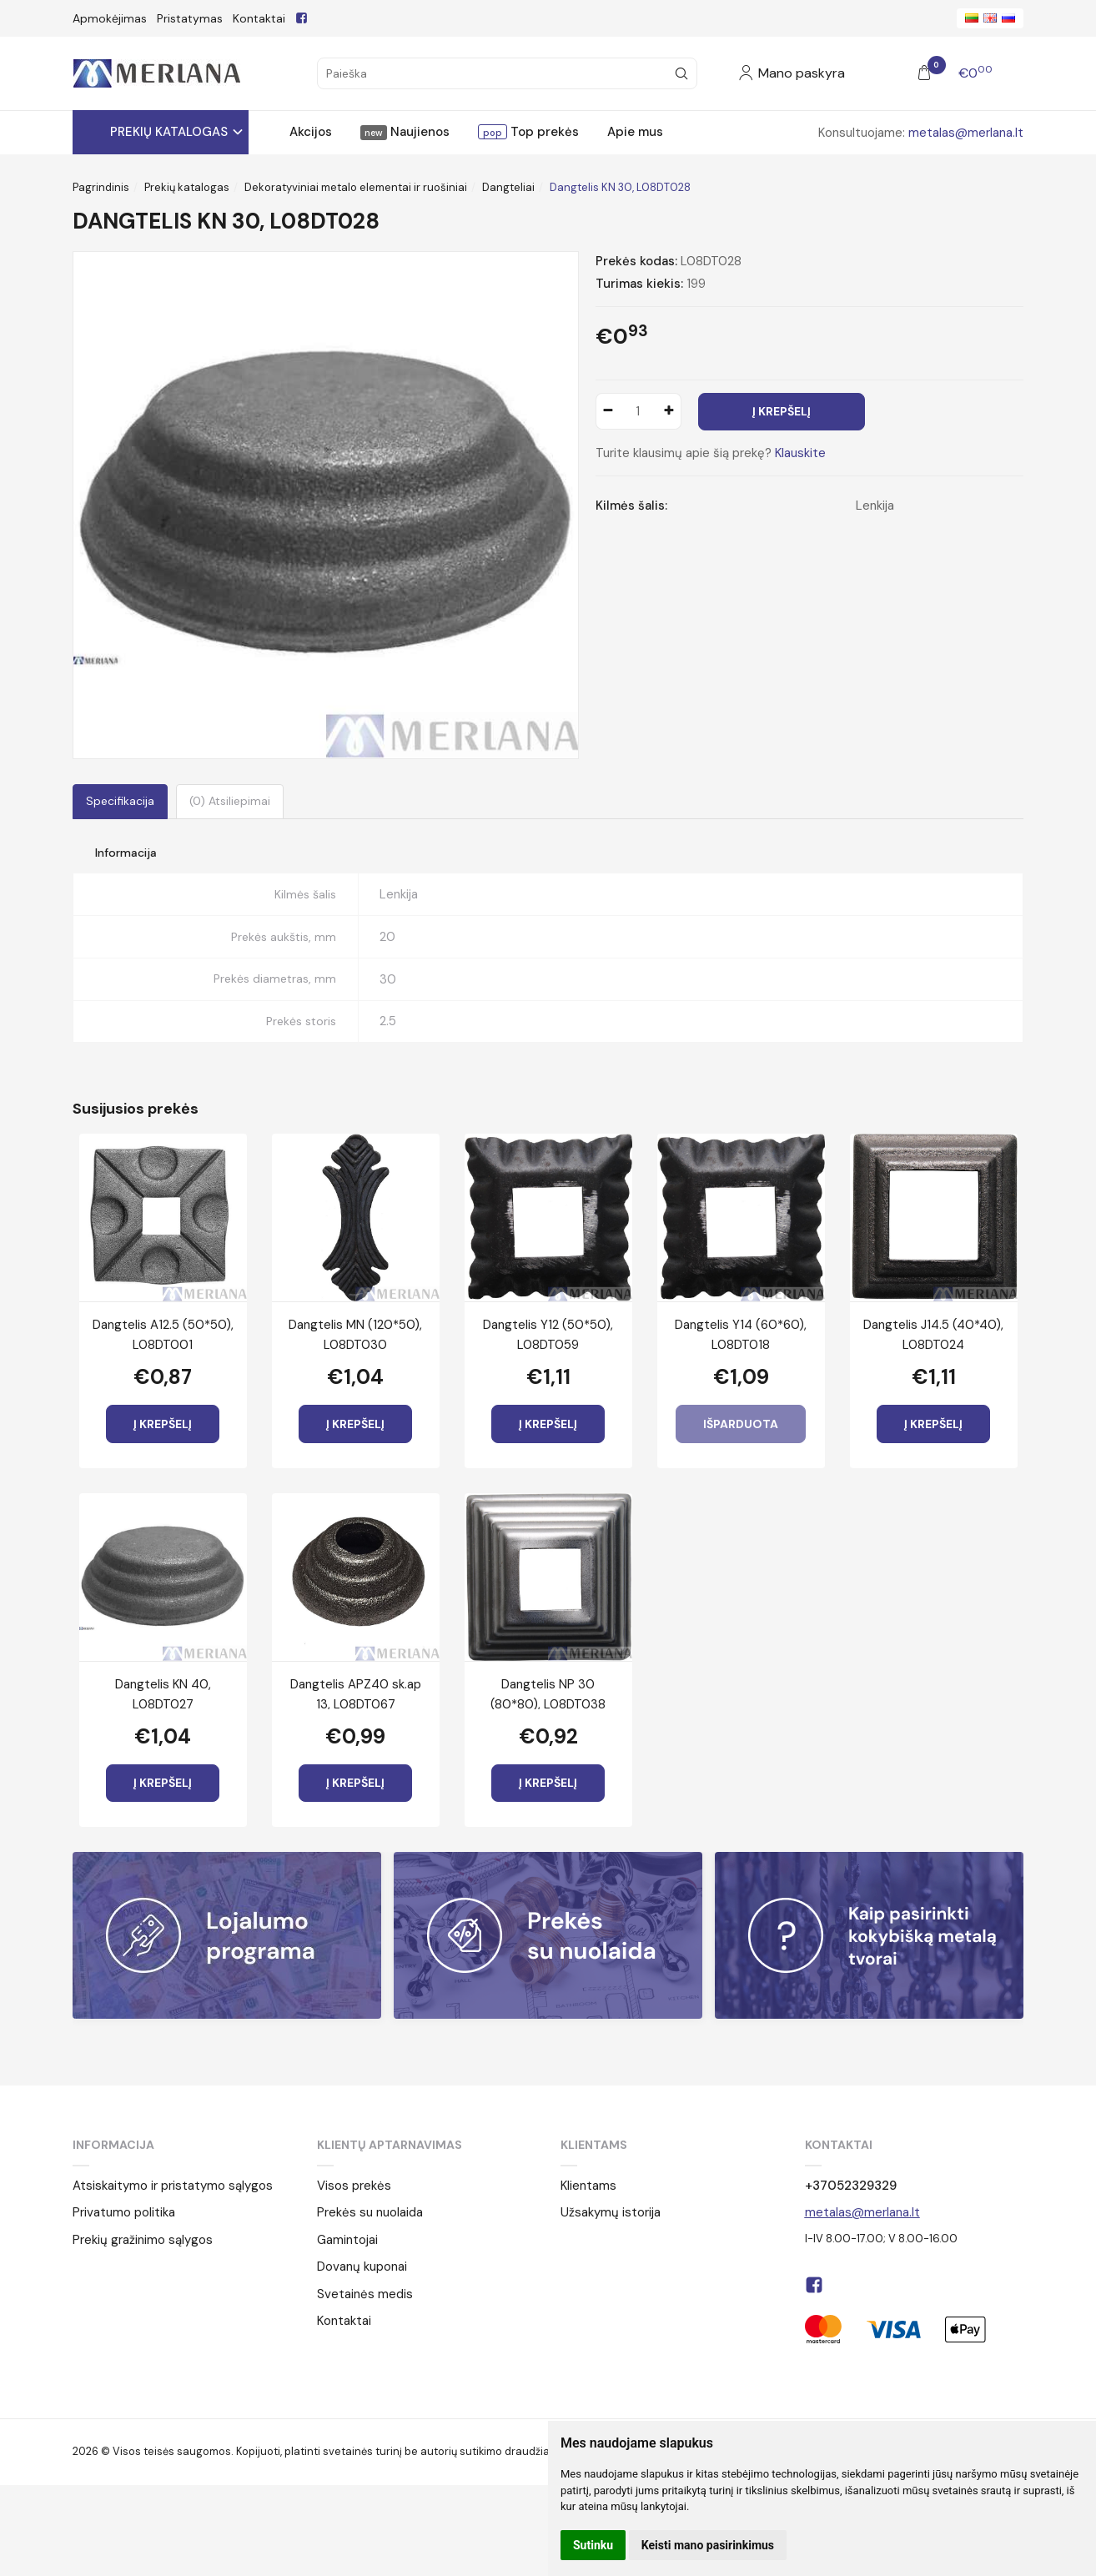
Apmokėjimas (110, 18)
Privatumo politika (124, 2212)
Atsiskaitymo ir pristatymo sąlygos (173, 2185)
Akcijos (310, 131)
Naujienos (418, 131)
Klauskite (800, 453)
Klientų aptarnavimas (389, 2144)
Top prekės (543, 131)
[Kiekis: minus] (608, 411)
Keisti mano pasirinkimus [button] (707, 2545)
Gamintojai (347, 2239)
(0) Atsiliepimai (229, 800)
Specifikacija (120, 800)
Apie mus (635, 131)
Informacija (113, 2144)
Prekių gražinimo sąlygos (143, 2239)
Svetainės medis (365, 2294)
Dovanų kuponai (362, 2266)
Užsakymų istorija (611, 2212)
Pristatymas (190, 18)
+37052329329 (851, 2185)
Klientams (594, 2144)
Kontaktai (259, 18)
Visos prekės (354, 2185)
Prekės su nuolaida (370, 2212)
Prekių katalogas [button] (169, 131)
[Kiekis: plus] (669, 411)
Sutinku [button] (593, 2545)
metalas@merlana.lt (965, 132)
